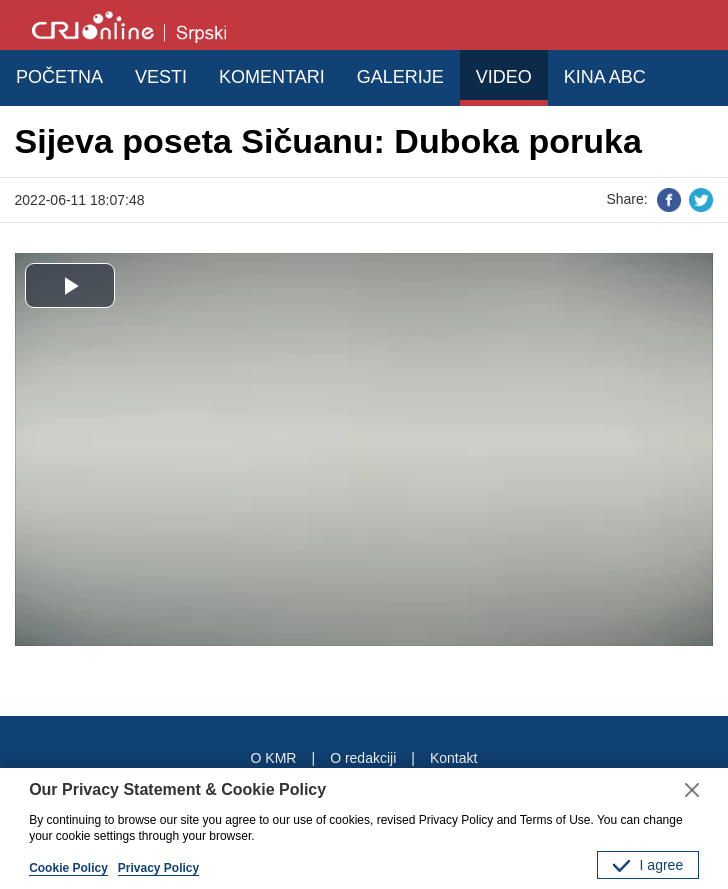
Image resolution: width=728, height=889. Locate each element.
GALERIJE (400, 77)
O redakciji (363, 758)
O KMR (274, 758)
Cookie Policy (68, 868)
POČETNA (59, 77)
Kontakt (453, 758)
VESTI (161, 77)
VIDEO (504, 77)
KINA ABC (605, 77)
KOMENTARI (272, 77)
